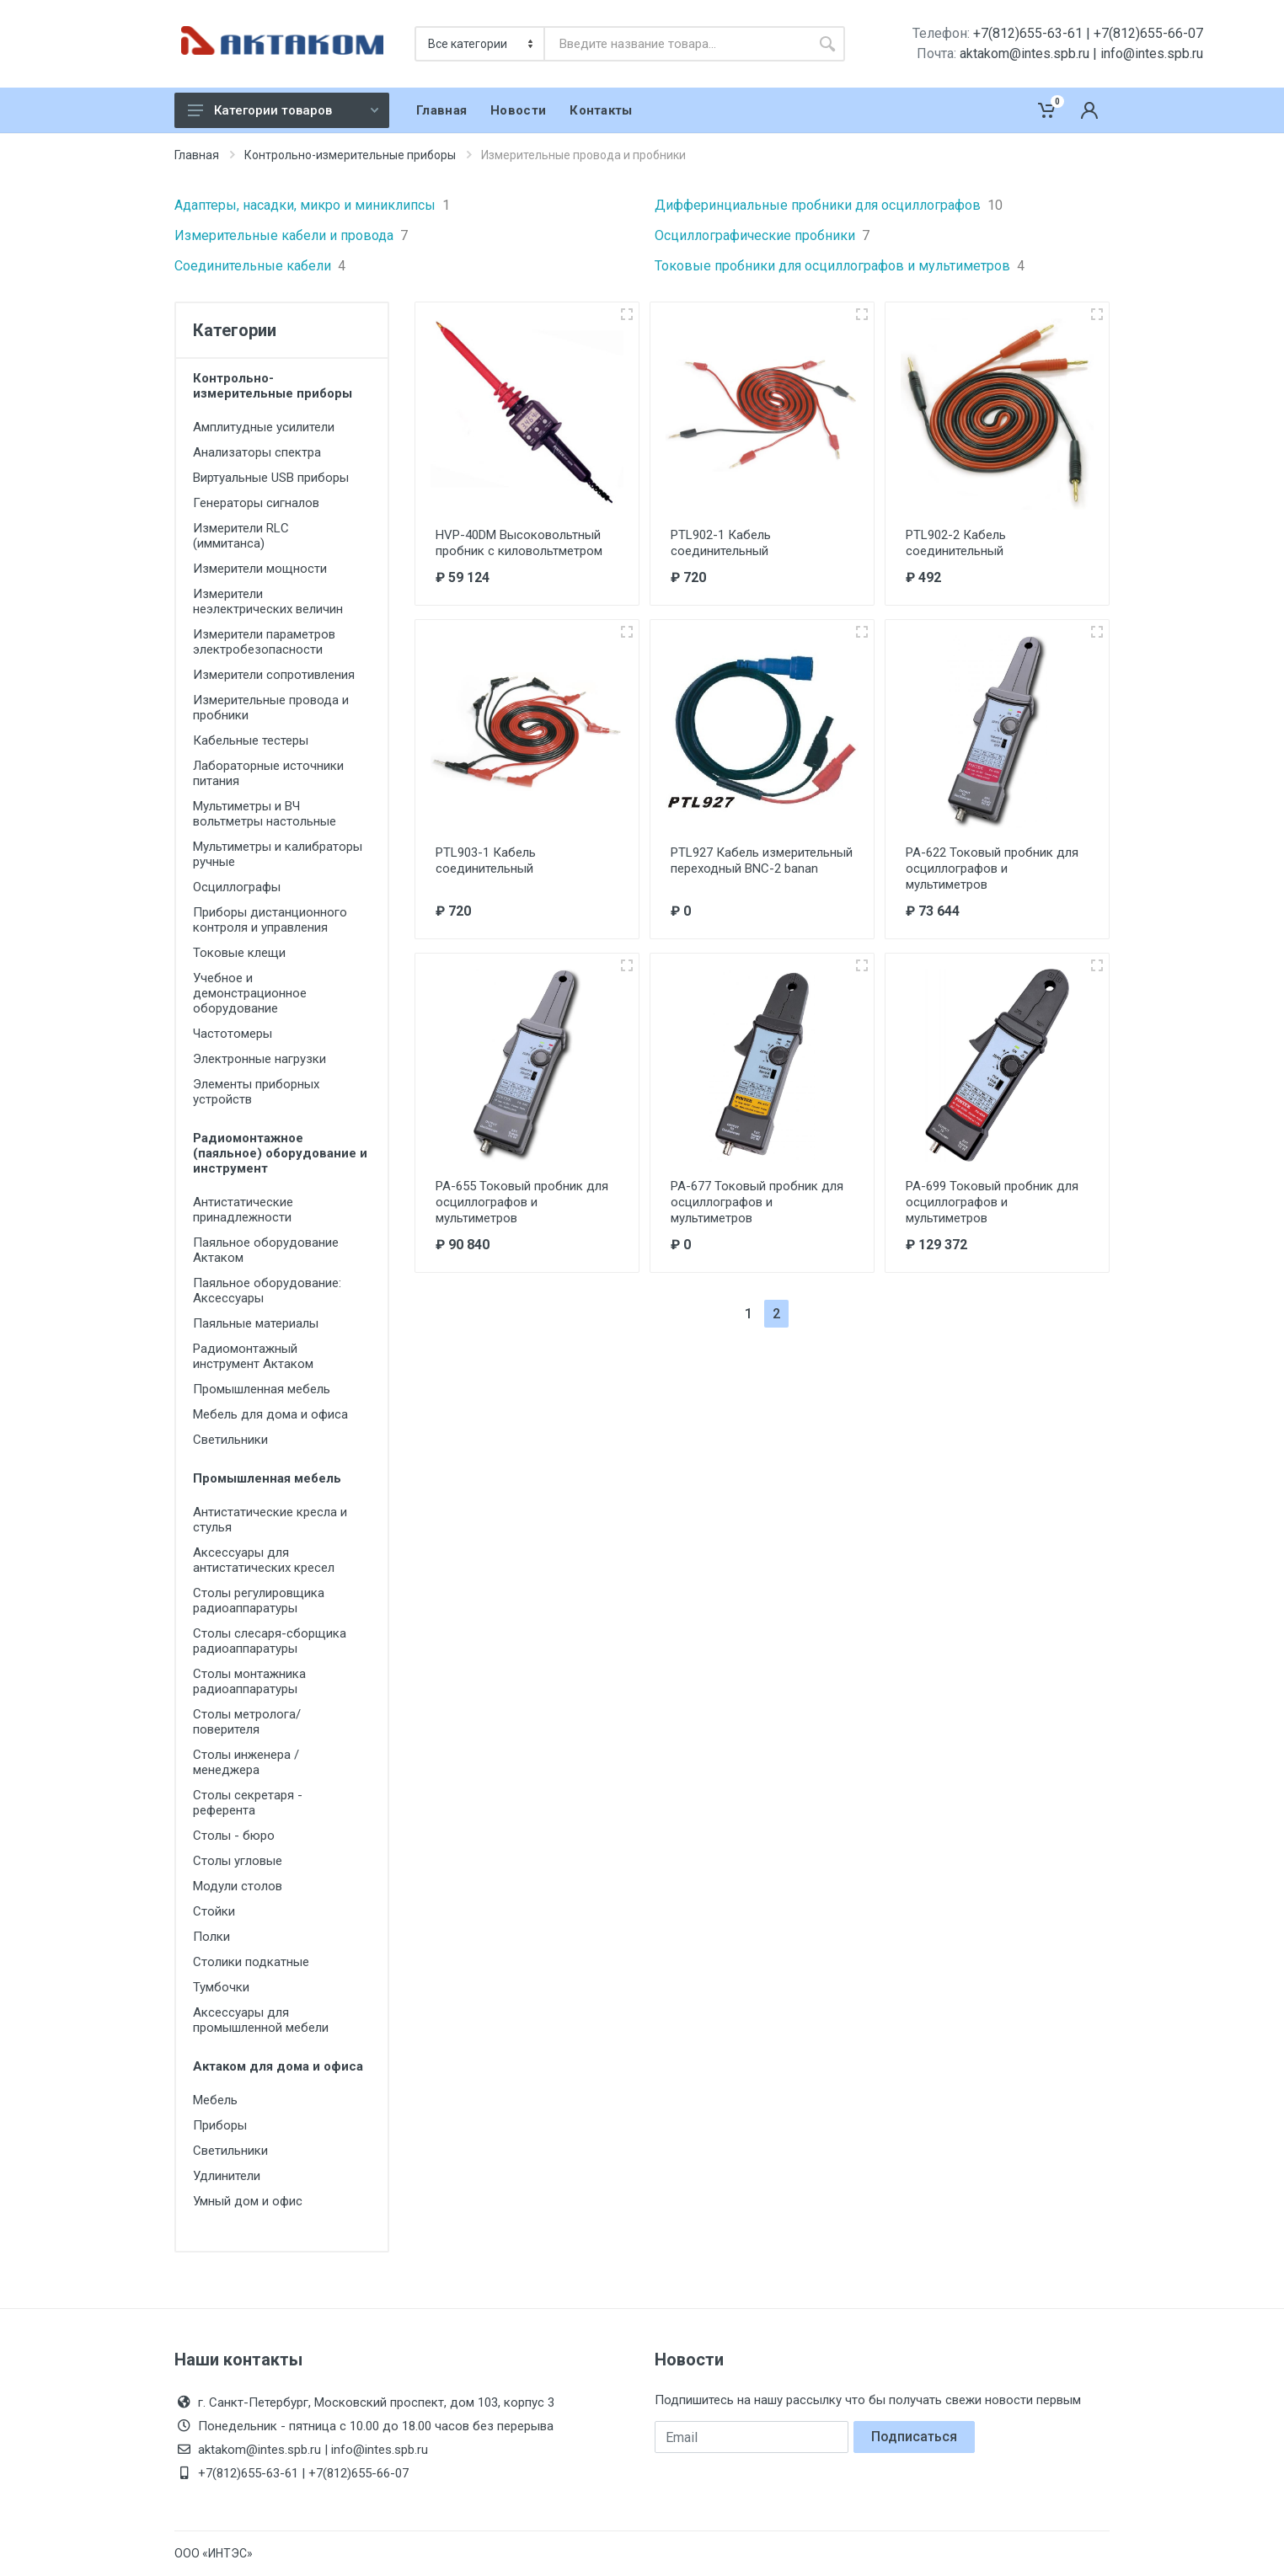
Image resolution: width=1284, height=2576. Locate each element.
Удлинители (226, 2175)
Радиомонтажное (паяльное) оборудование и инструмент (280, 1153)
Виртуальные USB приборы (271, 477)
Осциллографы (237, 887)
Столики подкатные (251, 1961)
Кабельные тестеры (250, 740)
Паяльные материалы (255, 1323)
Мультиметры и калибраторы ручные (277, 854)
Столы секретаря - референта (247, 1803)
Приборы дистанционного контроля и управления (270, 920)
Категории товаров (283, 110)
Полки (211, 1936)
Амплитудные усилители (263, 427)
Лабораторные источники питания (268, 773)
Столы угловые (237, 1860)
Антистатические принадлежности (243, 1209)
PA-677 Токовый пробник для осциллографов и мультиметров (757, 1202)
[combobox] (677, 43)
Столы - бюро (234, 1835)
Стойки (214, 1911)
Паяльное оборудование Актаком (266, 1250)
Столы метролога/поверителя (247, 1722)
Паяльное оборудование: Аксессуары (267, 1290)
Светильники (230, 1439)
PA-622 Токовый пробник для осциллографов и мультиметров (992, 868)
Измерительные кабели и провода (291, 236)
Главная (196, 155)
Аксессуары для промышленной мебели (261, 2020)
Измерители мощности (260, 568)
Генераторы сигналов (256, 502)
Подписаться (914, 2437)
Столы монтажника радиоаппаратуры (249, 1681)
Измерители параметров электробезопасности (264, 642)
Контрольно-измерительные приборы (350, 155)
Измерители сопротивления (274, 674)
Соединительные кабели (259, 266)
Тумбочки (221, 1987)
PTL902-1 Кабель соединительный (721, 542)
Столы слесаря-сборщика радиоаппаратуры (269, 1641)
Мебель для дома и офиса (270, 1414)
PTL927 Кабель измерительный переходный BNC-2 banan (762, 860)
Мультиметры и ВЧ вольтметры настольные (264, 814)
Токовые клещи (239, 952)
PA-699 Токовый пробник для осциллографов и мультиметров (992, 1202)
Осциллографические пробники (762, 236)
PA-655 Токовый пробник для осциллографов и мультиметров (522, 1202)
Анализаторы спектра (257, 452)
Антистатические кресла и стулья (270, 1519)
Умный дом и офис (247, 2201)
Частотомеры (232, 1033)
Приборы (220, 2125)
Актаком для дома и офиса (278, 2066)
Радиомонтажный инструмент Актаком (253, 1356)
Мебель (215, 2100)
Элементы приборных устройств (256, 1092)
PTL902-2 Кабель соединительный (956, 542)
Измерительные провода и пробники (271, 707)
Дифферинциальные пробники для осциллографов (829, 205)
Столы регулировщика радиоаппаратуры (258, 1600)
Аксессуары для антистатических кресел (263, 1560)
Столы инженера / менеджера (246, 1762)
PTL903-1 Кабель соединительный (486, 860)
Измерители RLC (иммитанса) (241, 536)
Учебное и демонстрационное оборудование (250, 993)
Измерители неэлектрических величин (268, 601)
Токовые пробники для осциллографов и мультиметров (840, 266)
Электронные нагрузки (259, 1058)
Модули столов (237, 1886)
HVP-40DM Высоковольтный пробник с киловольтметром (519, 542)
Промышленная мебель (261, 1389)
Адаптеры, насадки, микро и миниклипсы (312, 205)
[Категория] (480, 44)
